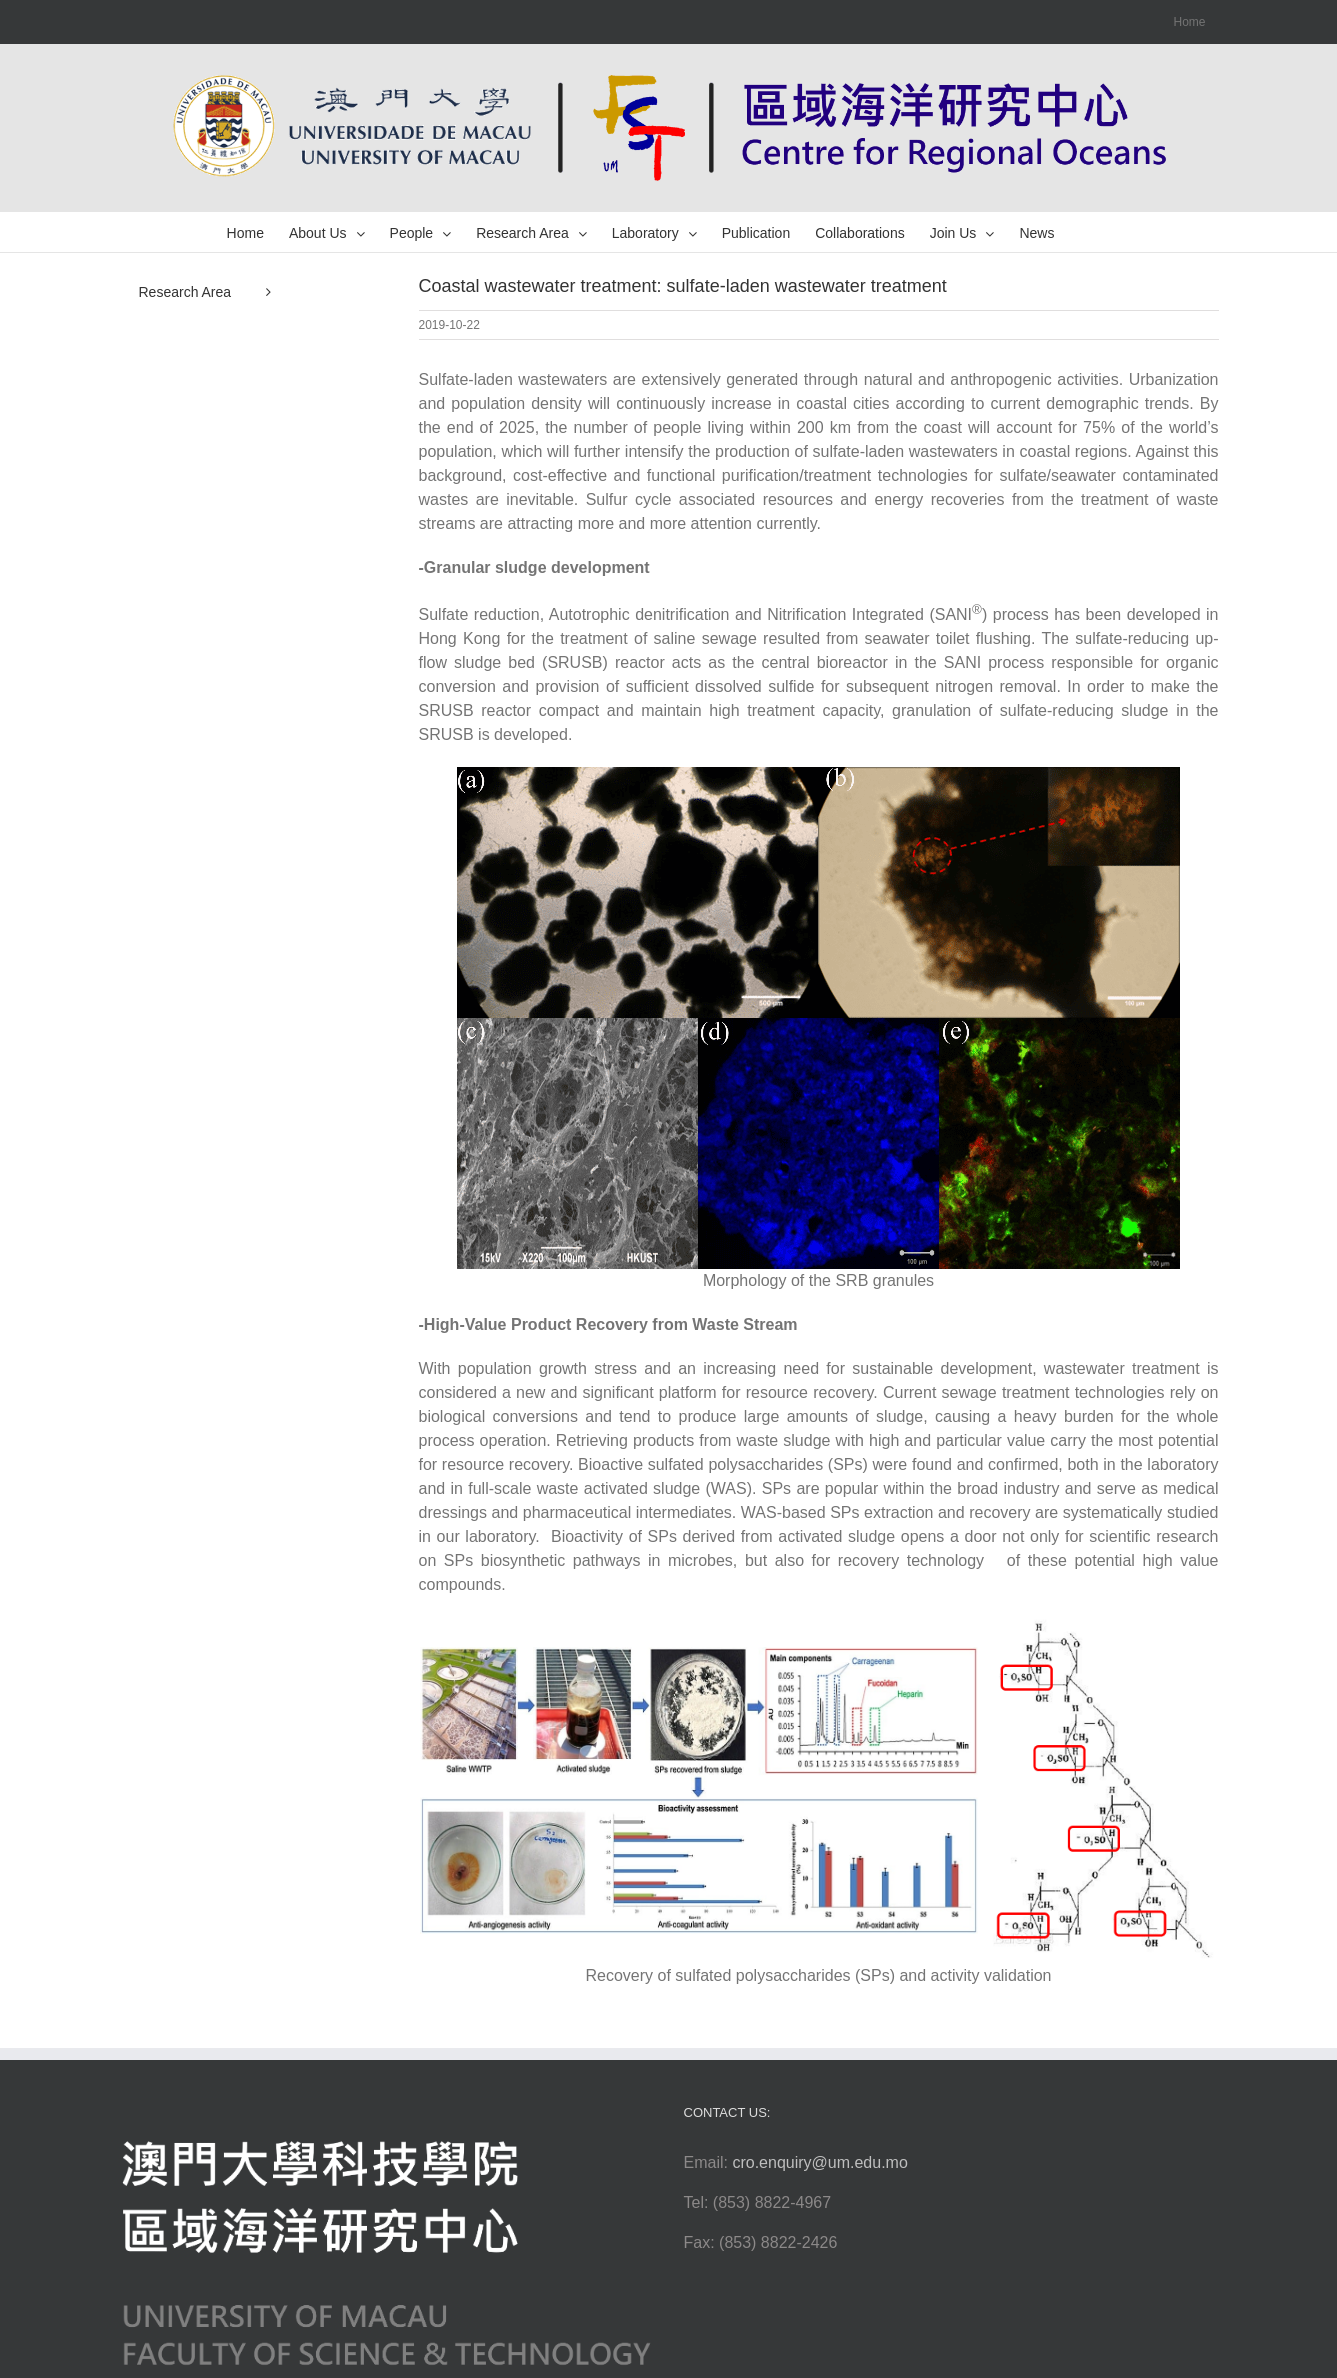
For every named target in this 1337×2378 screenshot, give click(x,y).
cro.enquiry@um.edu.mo (819, 2162)
